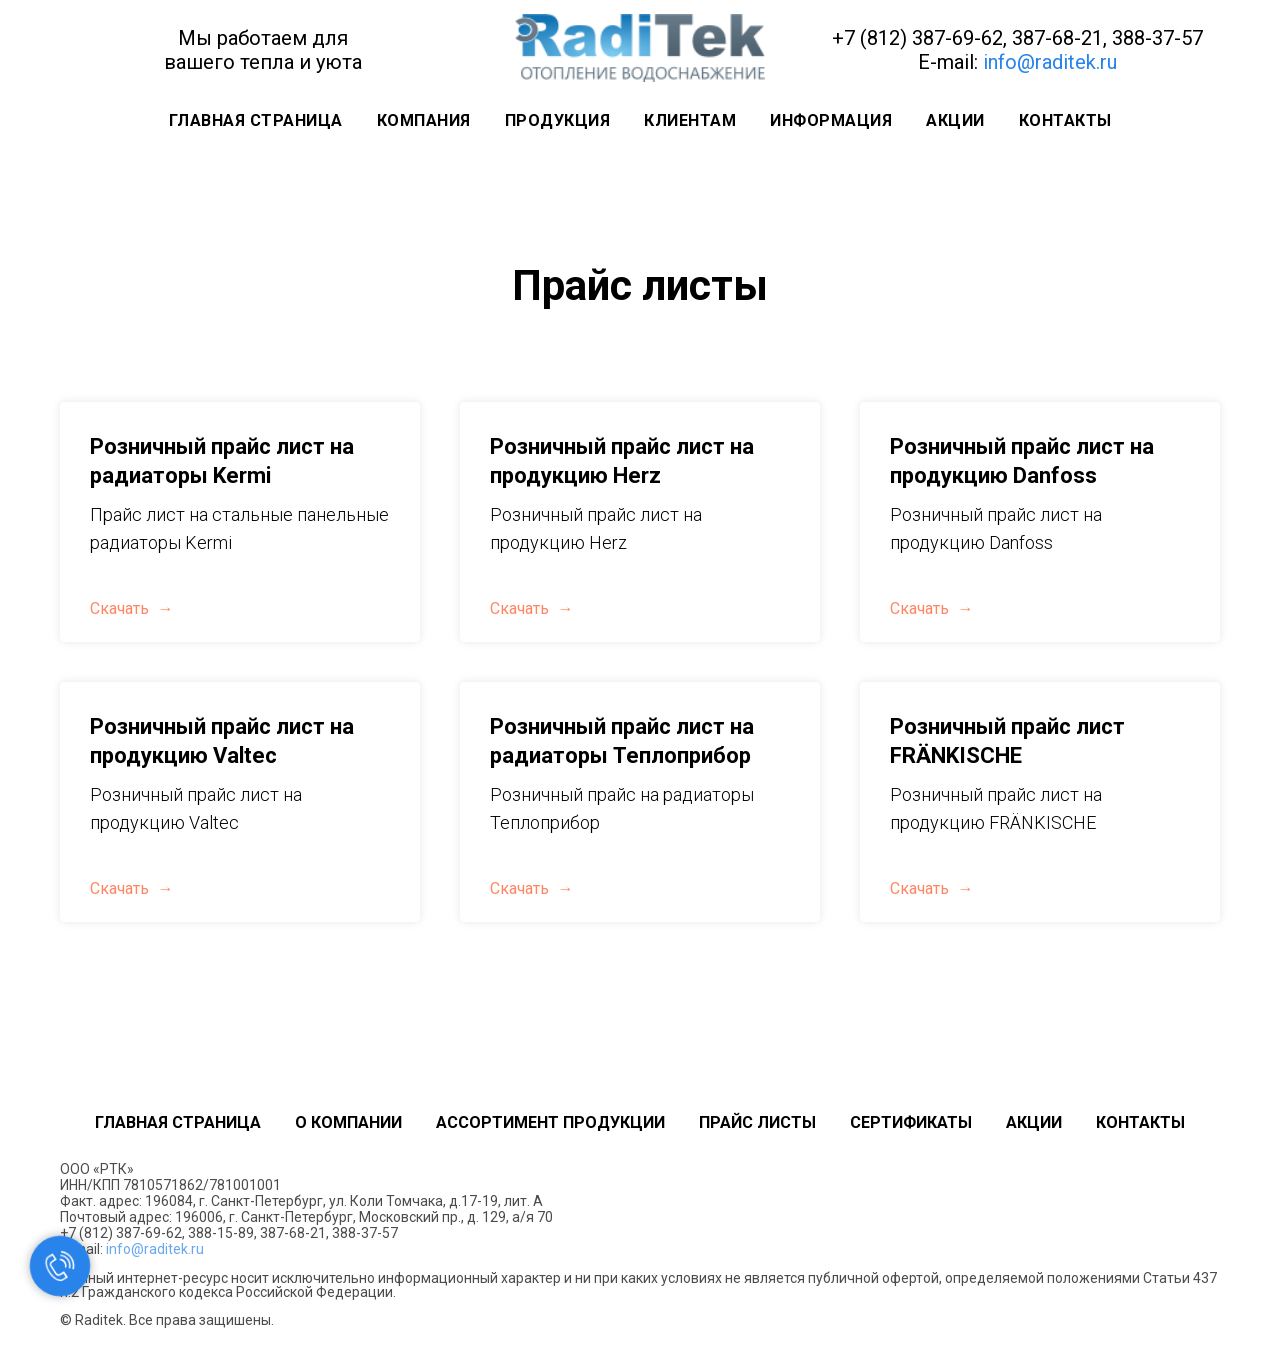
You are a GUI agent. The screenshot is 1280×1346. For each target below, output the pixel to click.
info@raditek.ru (1050, 62)
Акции (955, 120)
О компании (348, 1122)
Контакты (1065, 120)
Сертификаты (911, 1122)
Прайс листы (757, 1122)
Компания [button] (424, 120)
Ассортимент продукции (550, 1122)
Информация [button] (831, 120)
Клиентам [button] (690, 120)
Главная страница (256, 120)
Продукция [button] (558, 120)
